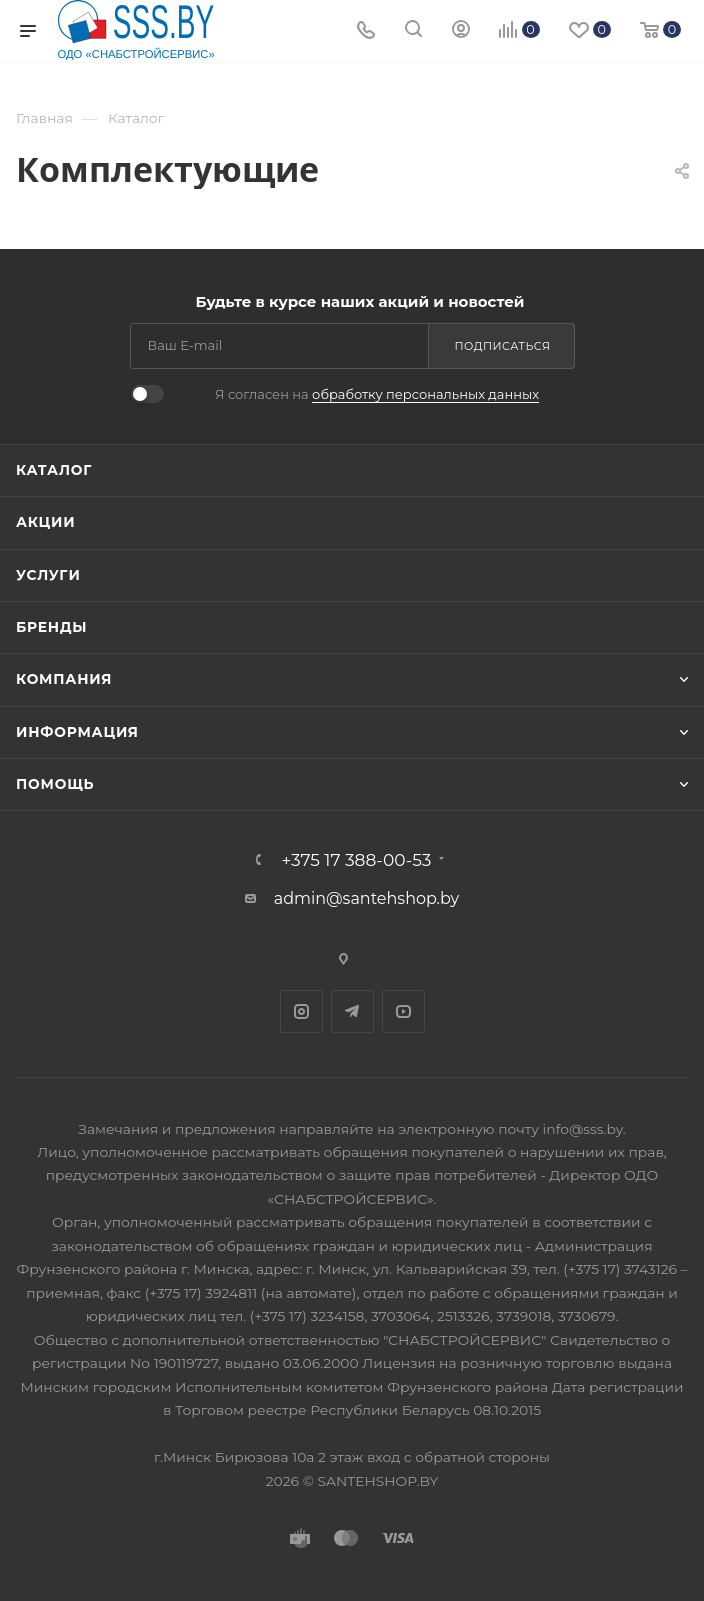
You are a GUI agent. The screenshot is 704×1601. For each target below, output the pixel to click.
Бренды (51, 627)
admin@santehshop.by (367, 898)
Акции (45, 522)
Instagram (301, 1011)
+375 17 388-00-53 (357, 859)
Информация (77, 732)
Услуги (48, 575)
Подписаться (503, 346)
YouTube (403, 1011)
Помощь (55, 784)
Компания (64, 679)
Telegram (352, 1011)
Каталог (54, 470)
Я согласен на (377, 394)
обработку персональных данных (425, 394)
